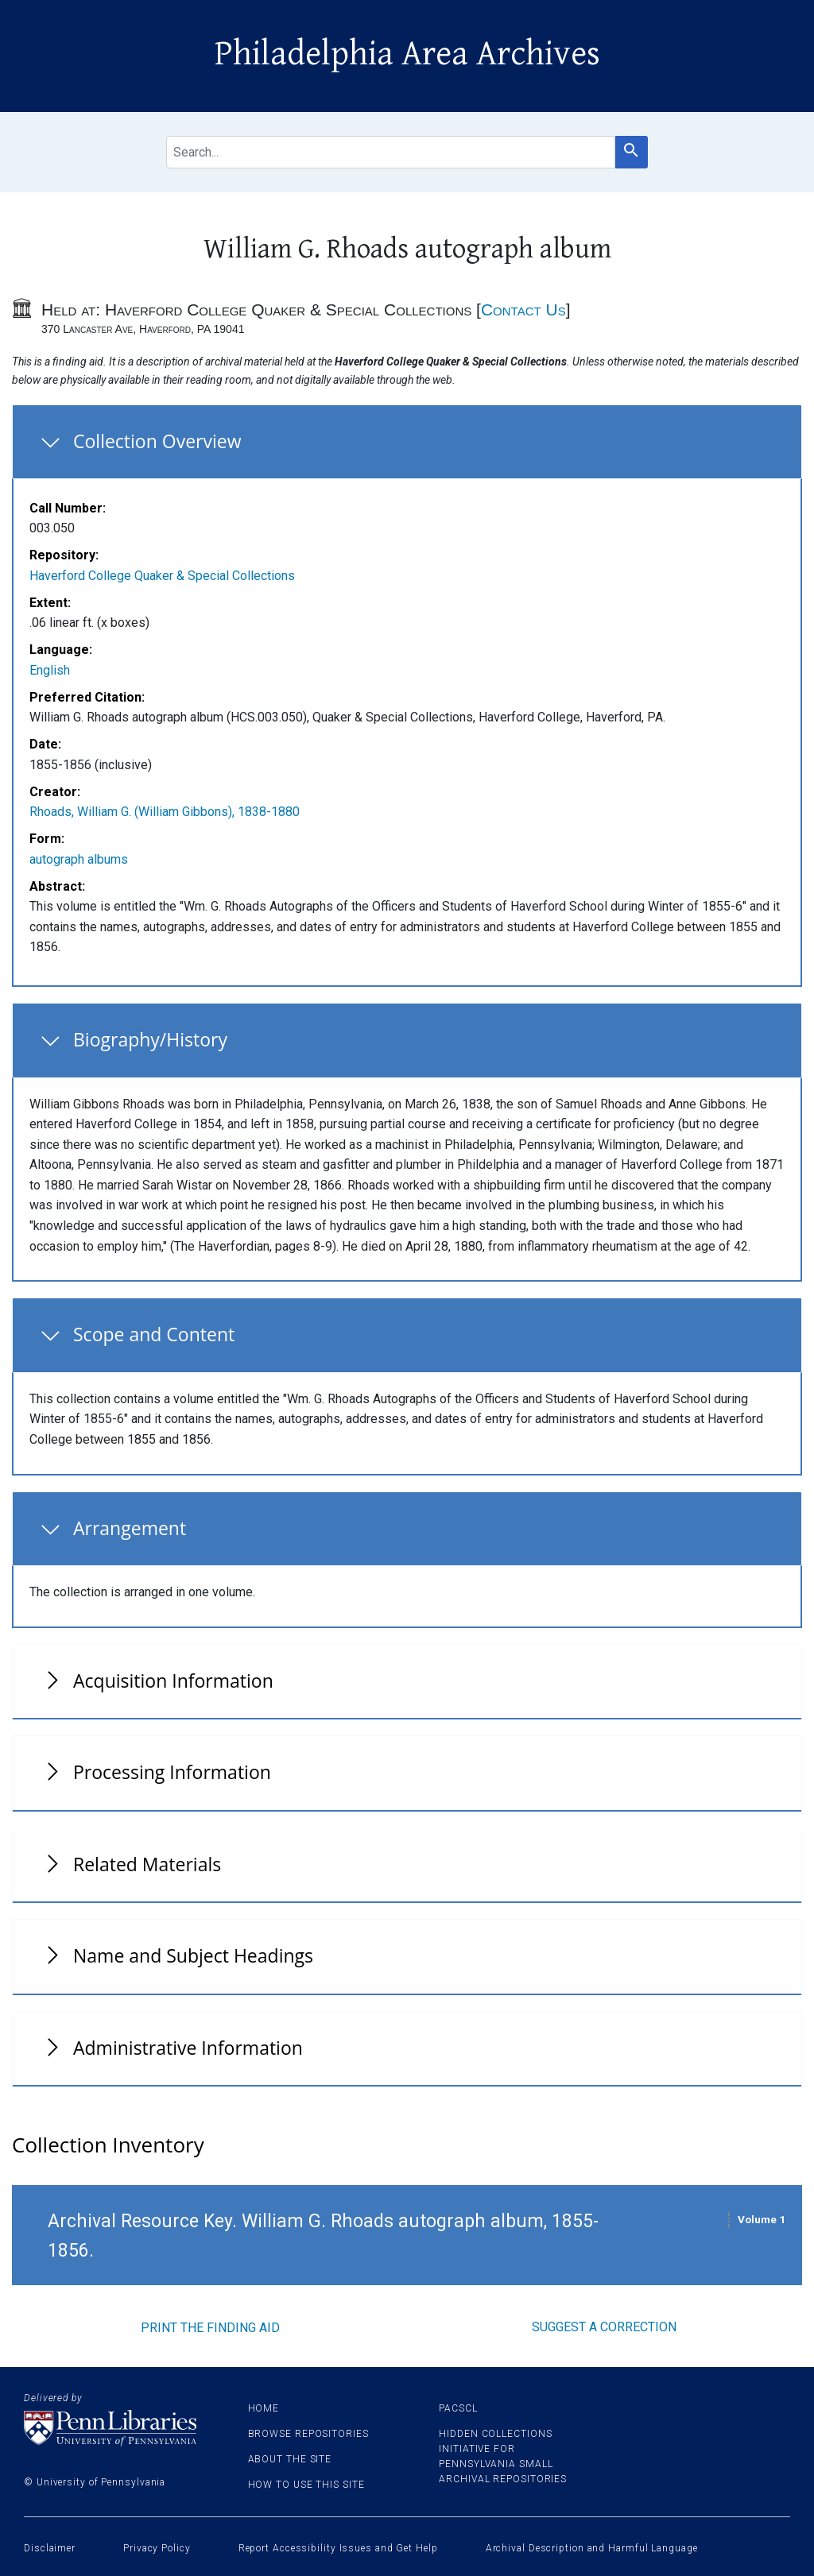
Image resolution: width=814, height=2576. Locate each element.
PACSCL (458, 2408)
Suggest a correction (604, 2326)
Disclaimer (50, 2548)
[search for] (390, 152)
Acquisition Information (173, 1680)
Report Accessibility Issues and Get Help (338, 2548)
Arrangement (129, 1528)
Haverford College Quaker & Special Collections (162, 575)
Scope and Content (154, 1334)
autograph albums (78, 859)
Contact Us (523, 309)
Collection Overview (157, 441)
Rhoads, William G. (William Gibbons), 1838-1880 (164, 811)
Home (264, 2408)
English (49, 670)
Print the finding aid (210, 2327)
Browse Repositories (308, 2433)
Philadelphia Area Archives (407, 54)
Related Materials (147, 1864)
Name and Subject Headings (193, 1955)
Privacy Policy (157, 2548)
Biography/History (150, 1039)
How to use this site (306, 2484)
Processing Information (172, 1772)
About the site (290, 2459)
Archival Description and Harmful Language (592, 2548)
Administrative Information (188, 2047)
